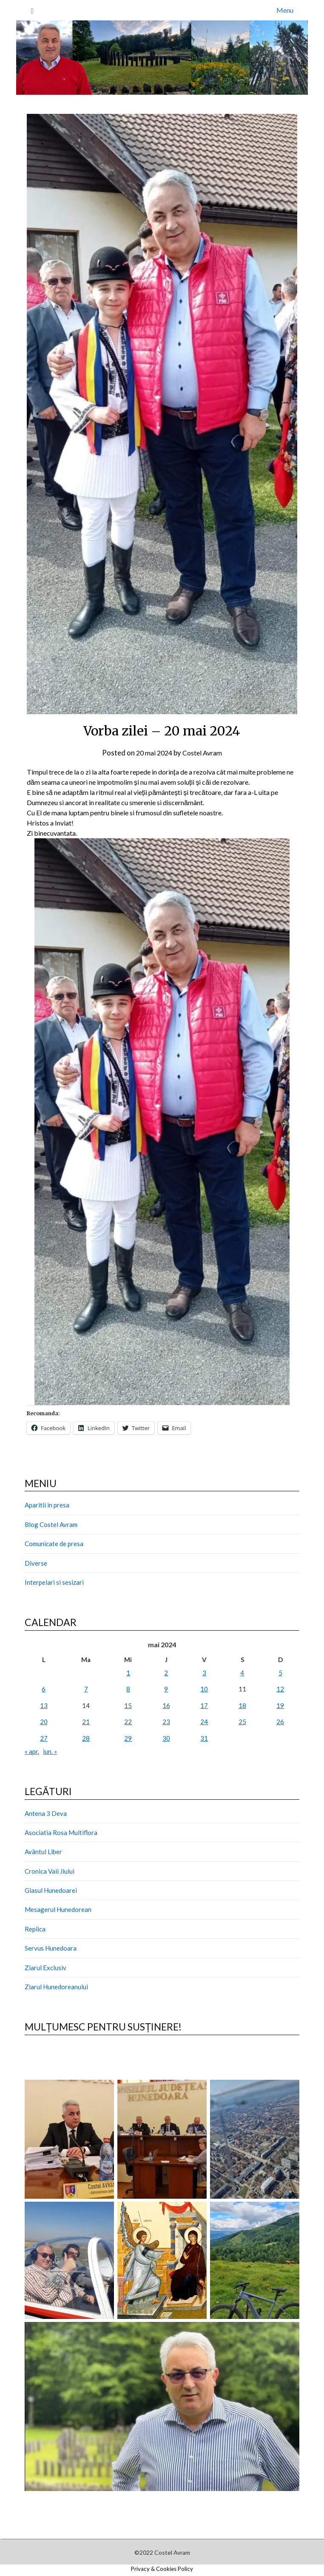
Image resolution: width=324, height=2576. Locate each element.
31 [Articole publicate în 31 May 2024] (204, 1738)
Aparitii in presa (47, 1505)
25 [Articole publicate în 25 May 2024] (242, 1721)
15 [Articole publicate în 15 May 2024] (128, 1705)
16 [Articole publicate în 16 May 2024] (166, 1705)
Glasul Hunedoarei (51, 1890)
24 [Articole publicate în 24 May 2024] (204, 1721)
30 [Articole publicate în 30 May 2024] (166, 1738)
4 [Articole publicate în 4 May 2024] (242, 1673)
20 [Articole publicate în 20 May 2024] (44, 1721)
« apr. (32, 1751)
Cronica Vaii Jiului (49, 1871)
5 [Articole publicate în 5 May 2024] (280, 1673)
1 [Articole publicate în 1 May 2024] (128, 1673)
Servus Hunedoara (51, 1948)
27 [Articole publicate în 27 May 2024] (44, 1738)
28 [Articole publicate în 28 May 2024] (86, 1738)
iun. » (50, 1751)
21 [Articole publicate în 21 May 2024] (86, 1721)
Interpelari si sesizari (54, 1582)
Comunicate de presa (54, 1543)
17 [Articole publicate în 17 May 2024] (204, 1705)
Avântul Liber (43, 1851)
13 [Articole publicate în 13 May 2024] (44, 1705)
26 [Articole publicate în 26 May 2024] (280, 1721)
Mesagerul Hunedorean (58, 1909)
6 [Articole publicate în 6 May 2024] (43, 1689)
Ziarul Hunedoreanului (56, 1987)
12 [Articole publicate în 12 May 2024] (280, 1689)
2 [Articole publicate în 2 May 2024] (166, 1673)
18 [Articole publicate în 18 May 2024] (242, 1705)
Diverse (36, 1563)
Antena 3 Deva (46, 1813)
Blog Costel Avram (51, 1524)
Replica (35, 1929)
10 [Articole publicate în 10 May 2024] (204, 1689)
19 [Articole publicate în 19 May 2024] (280, 1705)
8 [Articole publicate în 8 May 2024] (128, 1689)
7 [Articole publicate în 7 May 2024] (86, 1689)
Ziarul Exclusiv (45, 1967)
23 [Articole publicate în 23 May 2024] (166, 1721)
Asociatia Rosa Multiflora (61, 1832)
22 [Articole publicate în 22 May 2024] (128, 1721)
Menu (284, 10)
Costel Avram (204, 752)
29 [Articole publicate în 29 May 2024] (128, 1738)
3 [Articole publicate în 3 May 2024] (204, 1673)
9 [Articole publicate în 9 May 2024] (166, 1689)
